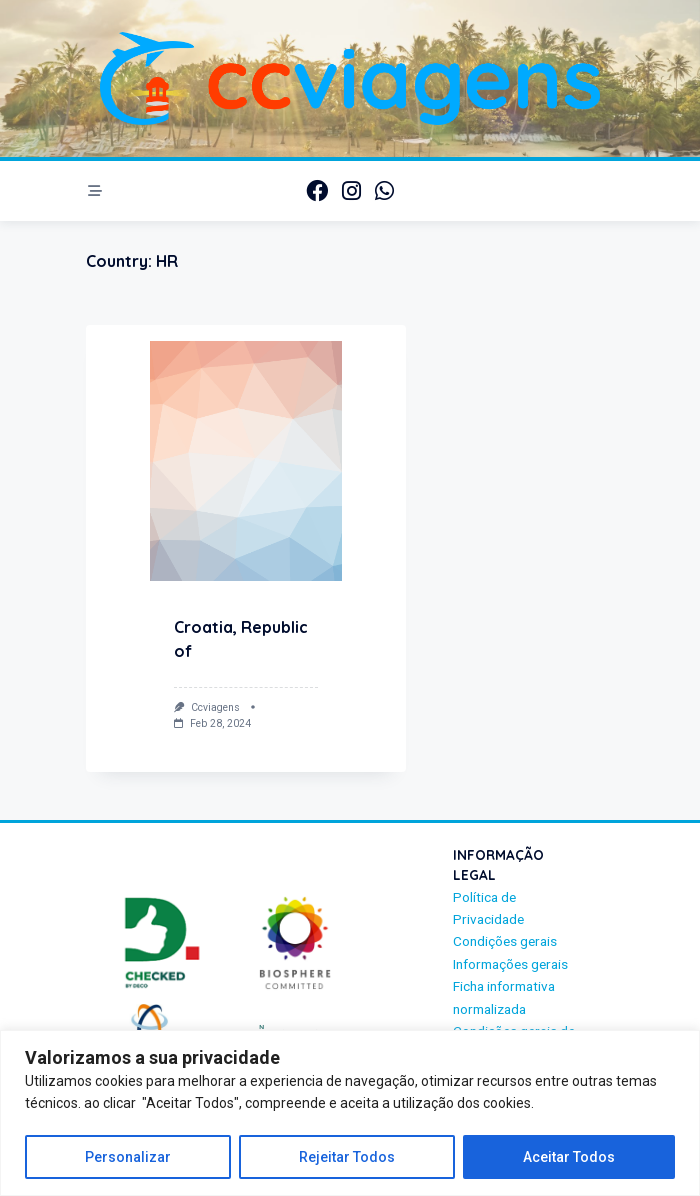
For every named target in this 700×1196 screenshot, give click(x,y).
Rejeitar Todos (347, 1157)
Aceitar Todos (569, 1157)
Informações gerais (510, 964)
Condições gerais (505, 941)
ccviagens (215, 707)
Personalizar (128, 1157)
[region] (350, 1113)
